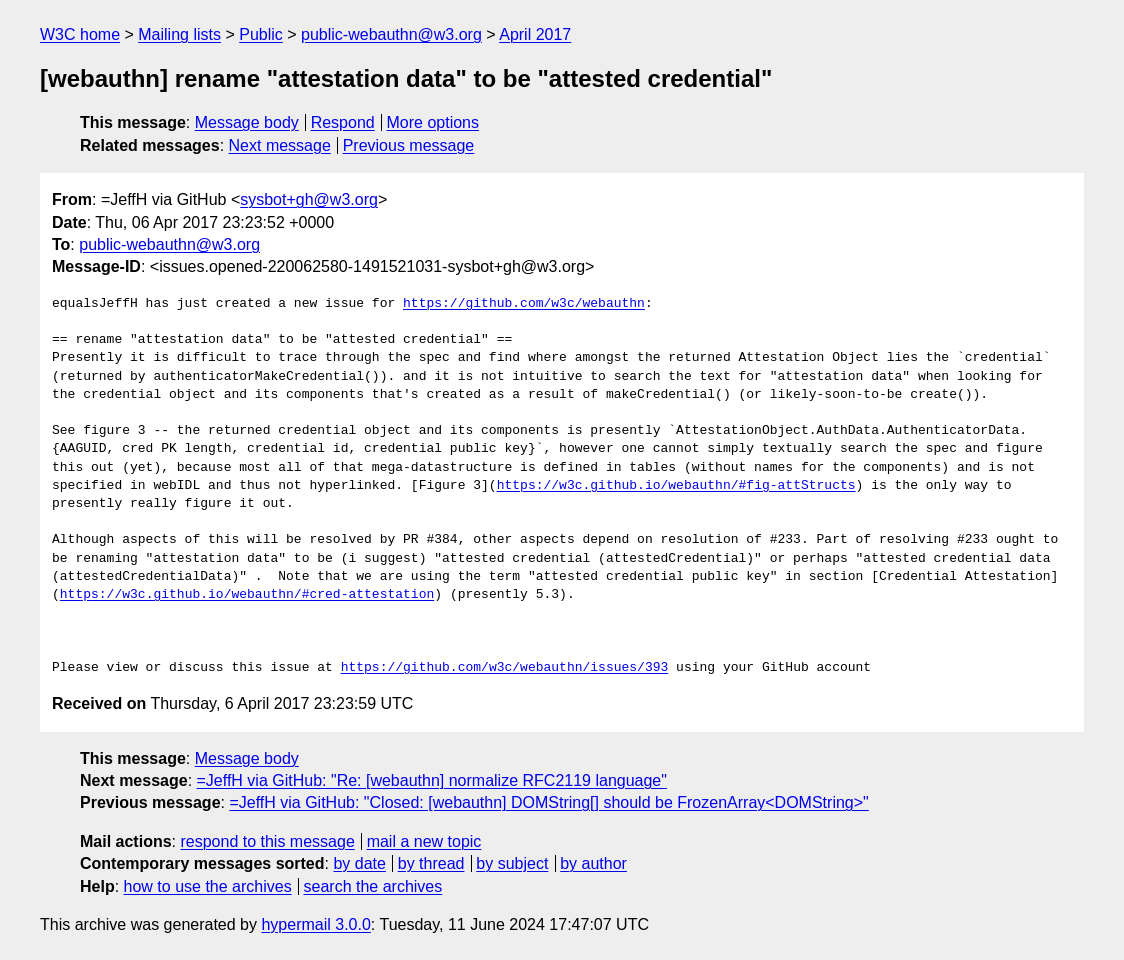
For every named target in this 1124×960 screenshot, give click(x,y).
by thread (431, 863)
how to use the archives (208, 886)
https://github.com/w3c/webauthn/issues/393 (505, 668)
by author (593, 863)
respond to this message (267, 841)
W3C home (80, 34)
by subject (512, 863)
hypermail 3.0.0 (315, 924)
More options (433, 122)
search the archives (373, 886)
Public (261, 34)
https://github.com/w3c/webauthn (524, 304)
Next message (280, 145)
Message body (247, 122)
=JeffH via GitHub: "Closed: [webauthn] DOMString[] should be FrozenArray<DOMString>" (548, 802)
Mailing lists (179, 34)
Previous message (409, 145)
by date (359, 863)
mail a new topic (424, 841)
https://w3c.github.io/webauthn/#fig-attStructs (676, 486)
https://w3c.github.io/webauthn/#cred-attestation (247, 595)
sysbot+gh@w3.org (309, 199)
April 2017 (535, 34)
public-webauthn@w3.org (391, 34)
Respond (343, 122)
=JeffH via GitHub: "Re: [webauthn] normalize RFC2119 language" (432, 780)
